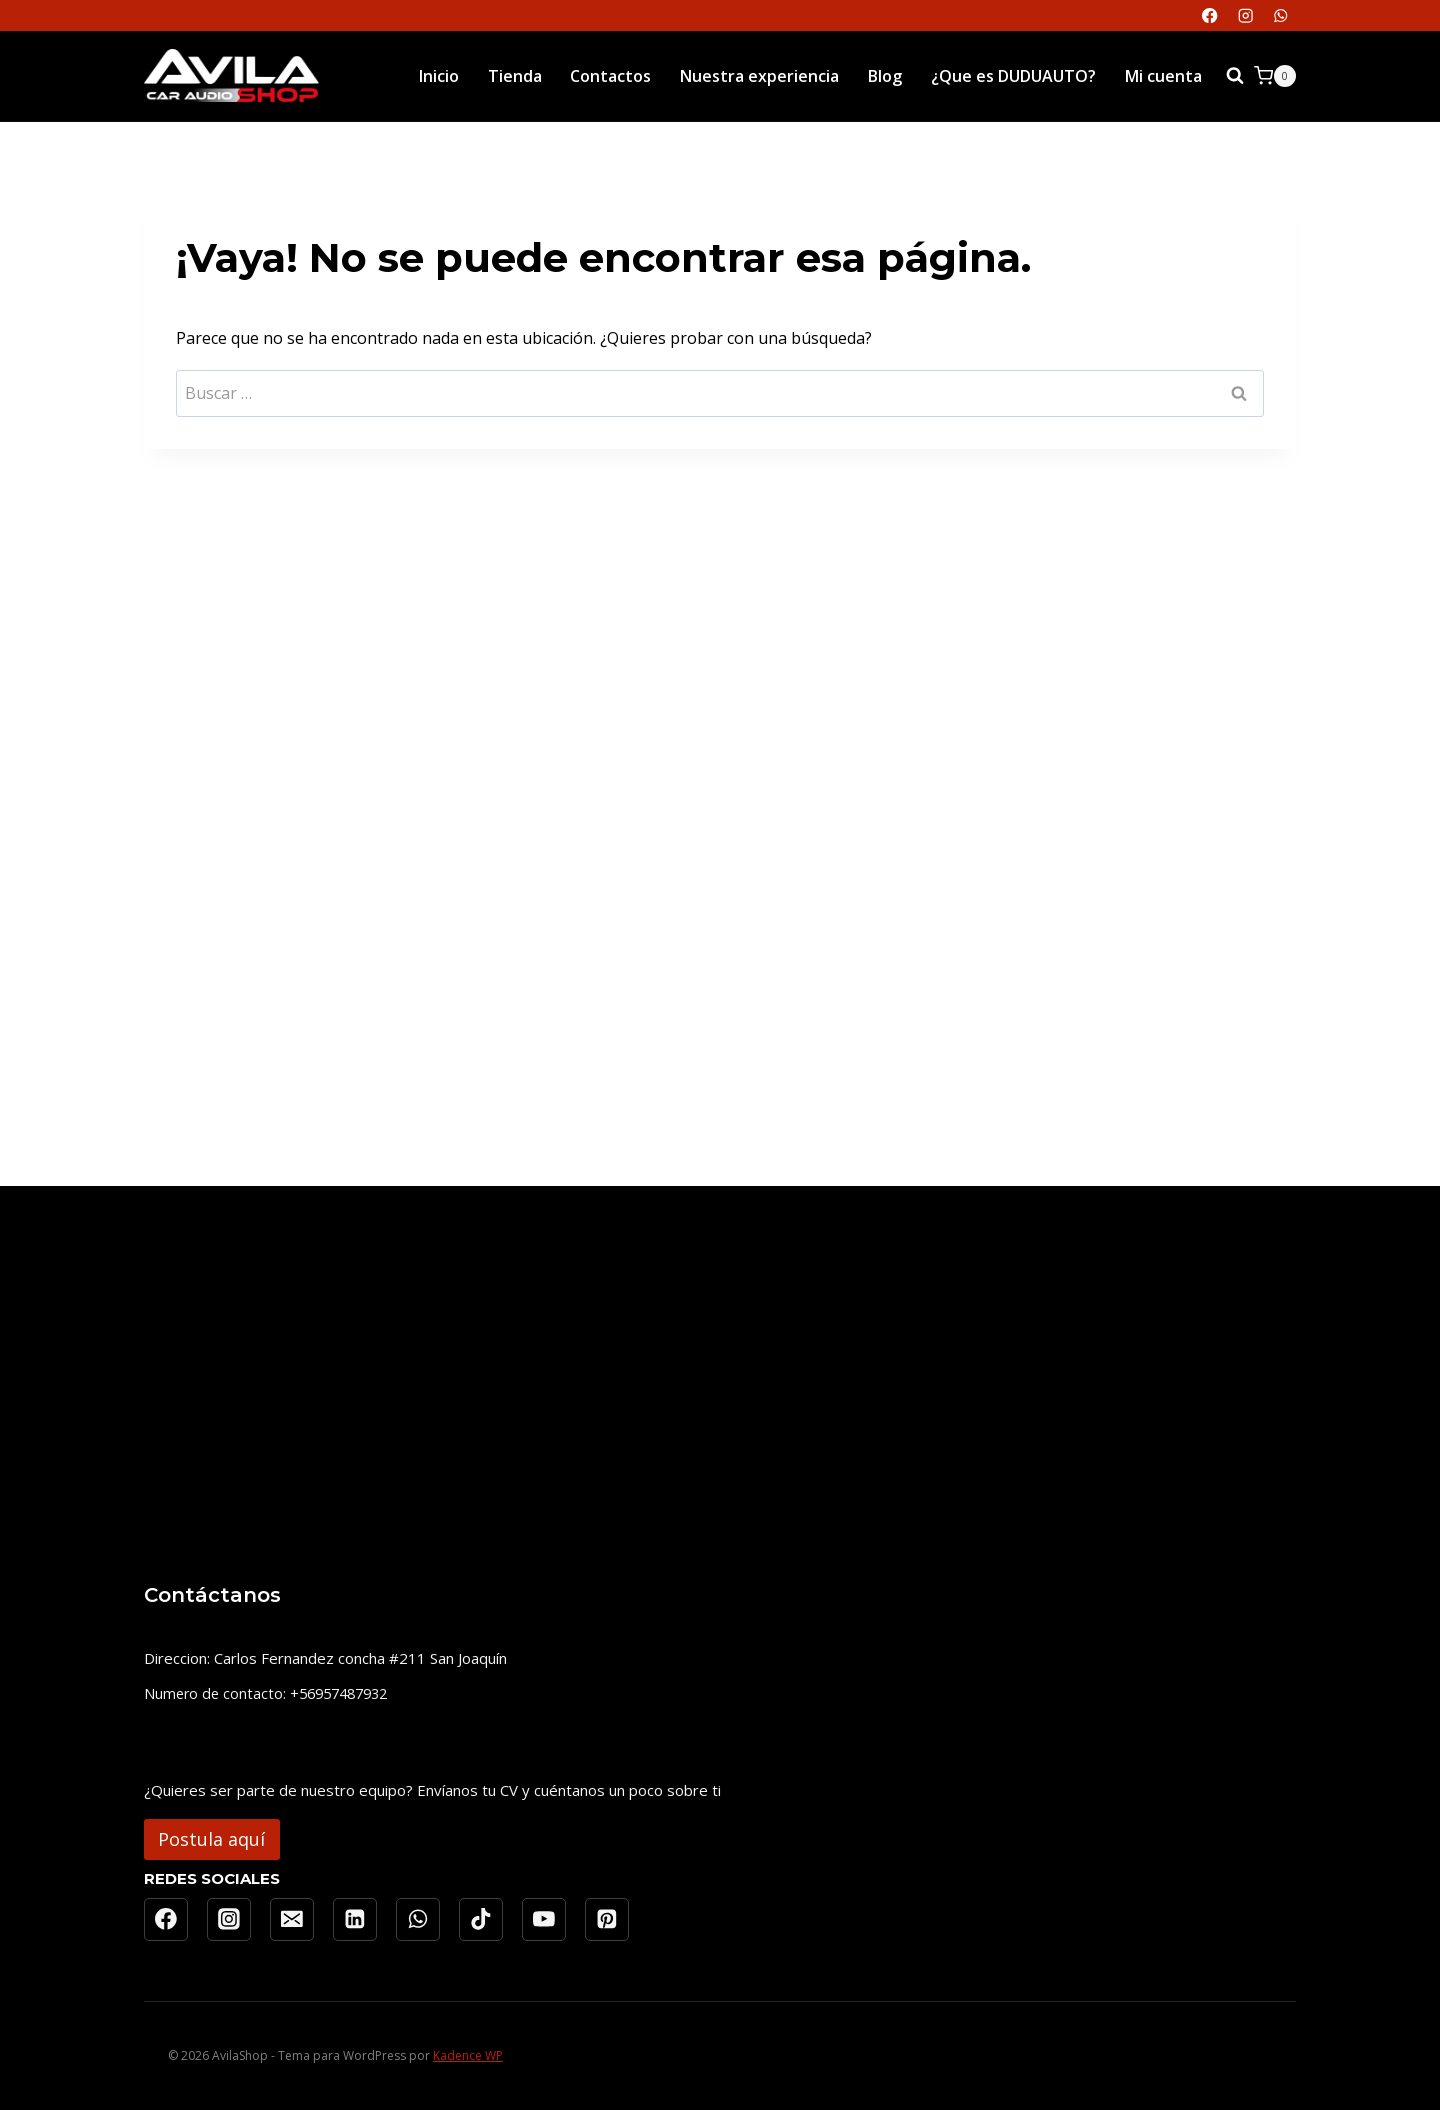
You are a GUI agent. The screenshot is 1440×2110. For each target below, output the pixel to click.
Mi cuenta (1163, 76)
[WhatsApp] (1280, 15)
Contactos (610, 76)
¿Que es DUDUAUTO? (1013, 76)
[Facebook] (1210, 15)
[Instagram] (1245, 15)
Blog (885, 76)
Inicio (439, 76)
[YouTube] (544, 1920)
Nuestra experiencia (759, 76)
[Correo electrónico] (292, 1920)
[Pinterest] (607, 1920)
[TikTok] (481, 1920)
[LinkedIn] (355, 1920)
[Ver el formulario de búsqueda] (1235, 76)
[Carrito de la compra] (1275, 76)
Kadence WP (468, 2055)
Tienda (515, 76)
